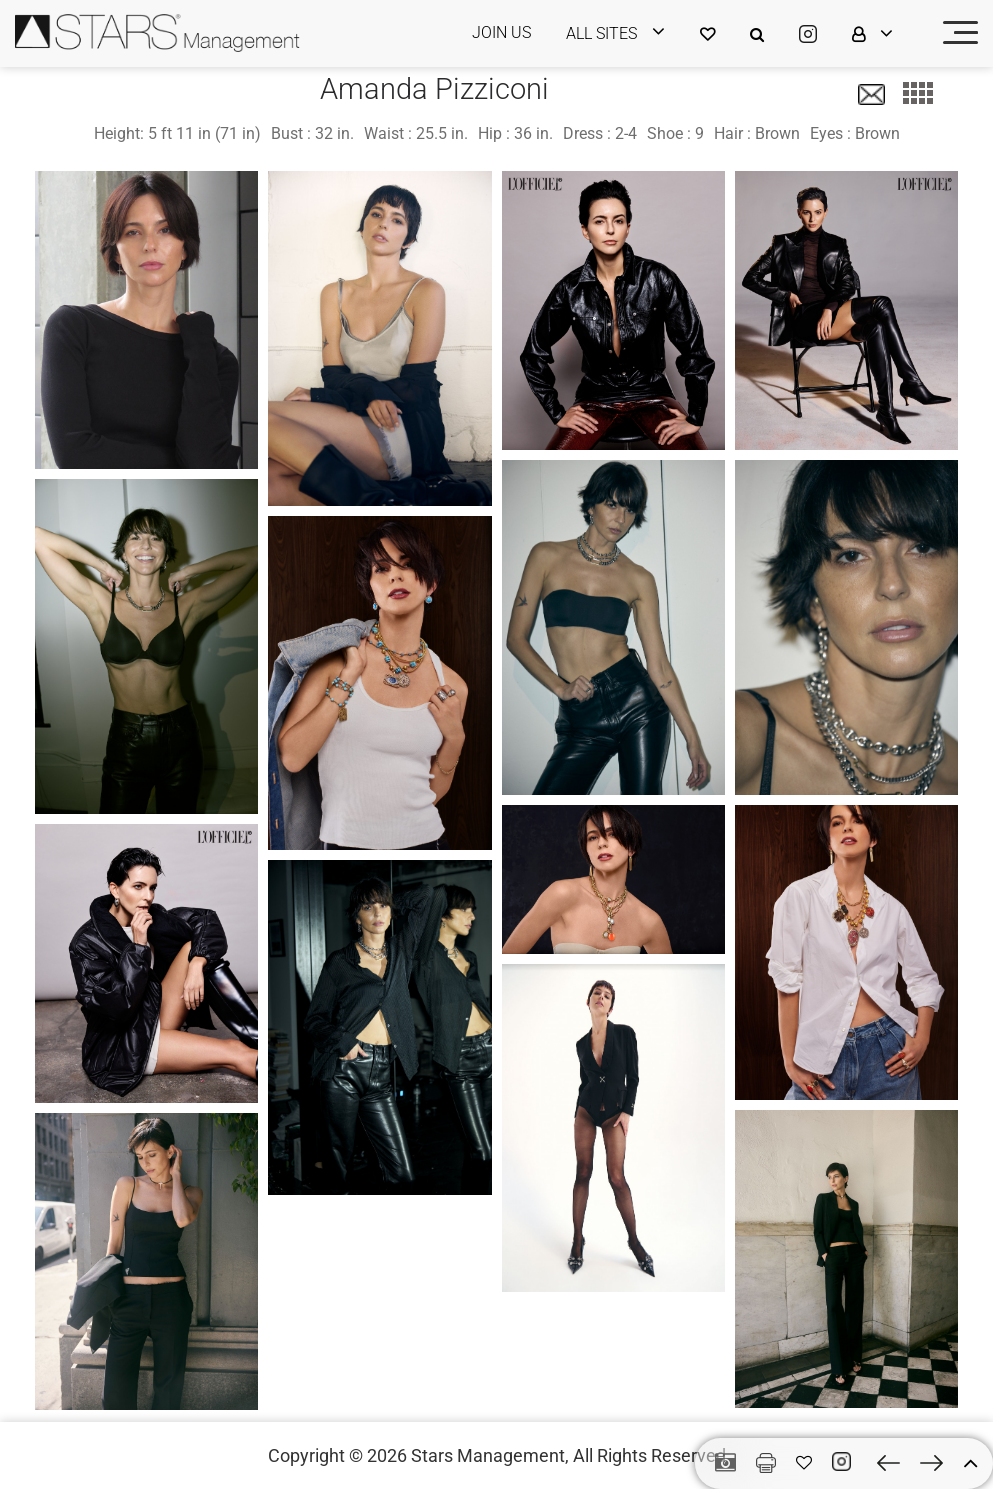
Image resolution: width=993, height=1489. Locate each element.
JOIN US (501, 32)
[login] (628, 33)
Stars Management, (490, 1455)
